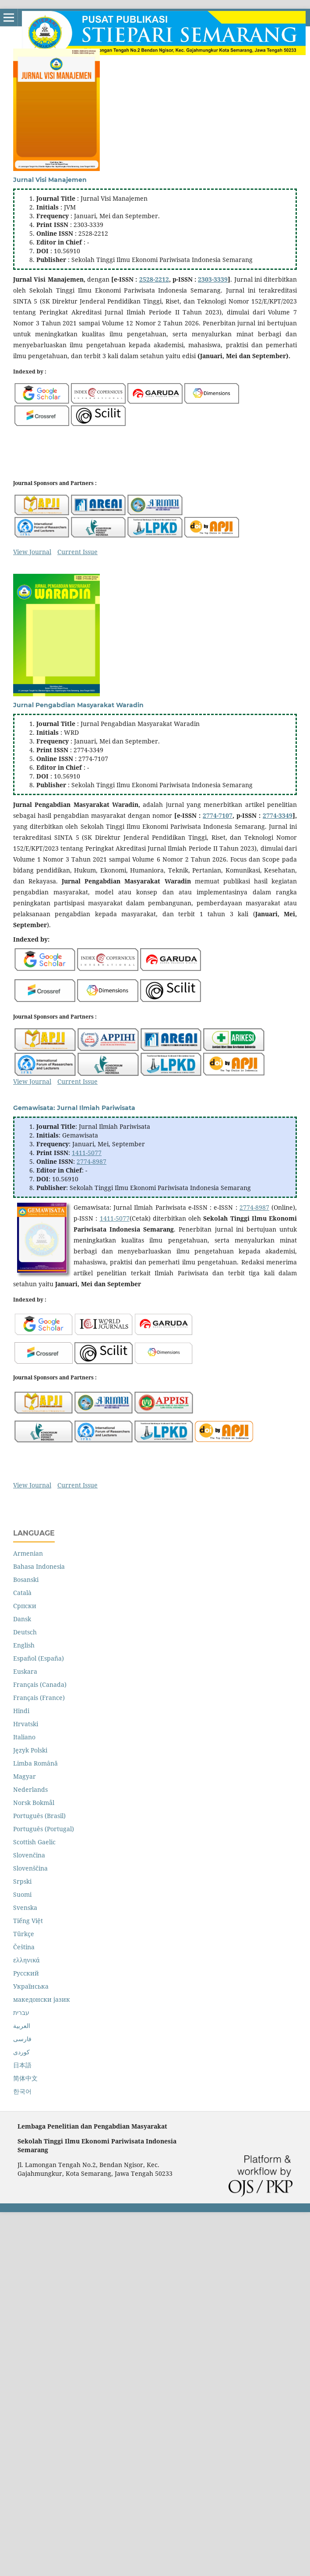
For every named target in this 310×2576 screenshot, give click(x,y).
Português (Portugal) (43, 1829)
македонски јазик (41, 1999)
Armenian (28, 1553)
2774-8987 (91, 1161)
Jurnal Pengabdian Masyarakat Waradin (78, 705)
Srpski (22, 1881)
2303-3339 (213, 279)
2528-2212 (154, 279)
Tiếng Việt (28, 1920)
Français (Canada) (40, 1684)
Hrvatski (25, 1724)
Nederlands (30, 1789)
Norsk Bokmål (33, 1802)
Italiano (24, 1737)
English (24, 1645)
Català (22, 1592)
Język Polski (30, 1750)
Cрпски (24, 1606)
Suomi (22, 1894)
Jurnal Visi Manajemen (50, 180)
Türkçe (23, 1934)
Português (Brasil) (39, 1816)
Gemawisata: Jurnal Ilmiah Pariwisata (74, 1108)
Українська (31, 1986)
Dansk (22, 1619)
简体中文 (25, 2078)
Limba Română (35, 1763)
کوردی (21, 2052)
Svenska (25, 1907)
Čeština (24, 1947)
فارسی (22, 2039)
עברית (21, 2012)
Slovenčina (29, 1855)
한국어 (22, 2091)
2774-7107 (217, 815)
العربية (21, 2025)
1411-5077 (87, 1152)
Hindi (21, 1711)
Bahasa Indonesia (39, 1566)
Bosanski (26, 1579)
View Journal (32, 552)
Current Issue (77, 552)
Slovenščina (30, 1868)
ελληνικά (26, 1960)
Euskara (25, 1671)
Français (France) (39, 1697)
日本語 (22, 2065)
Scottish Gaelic (34, 1842)
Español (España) (38, 1658)
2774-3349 (277, 815)
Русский (26, 1973)
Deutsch (25, 1632)
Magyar (24, 1776)
